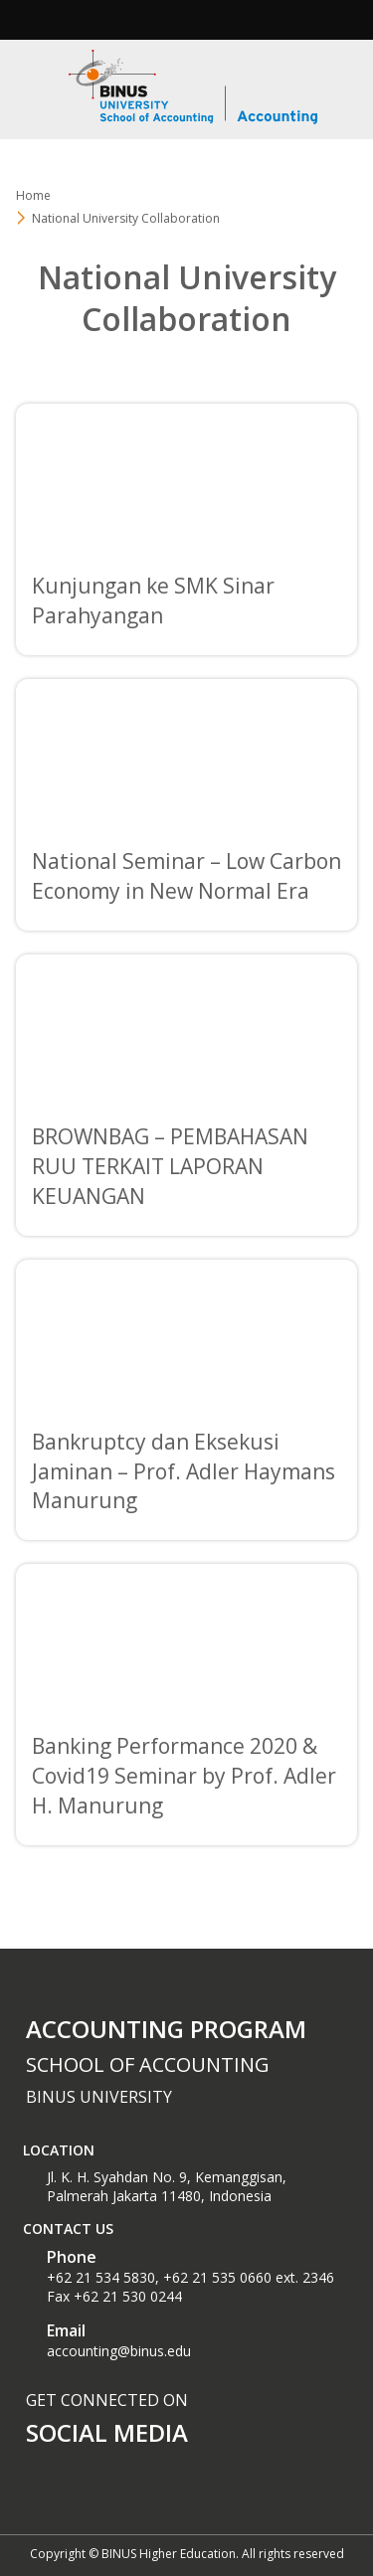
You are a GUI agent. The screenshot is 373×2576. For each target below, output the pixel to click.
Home (33, 195)
